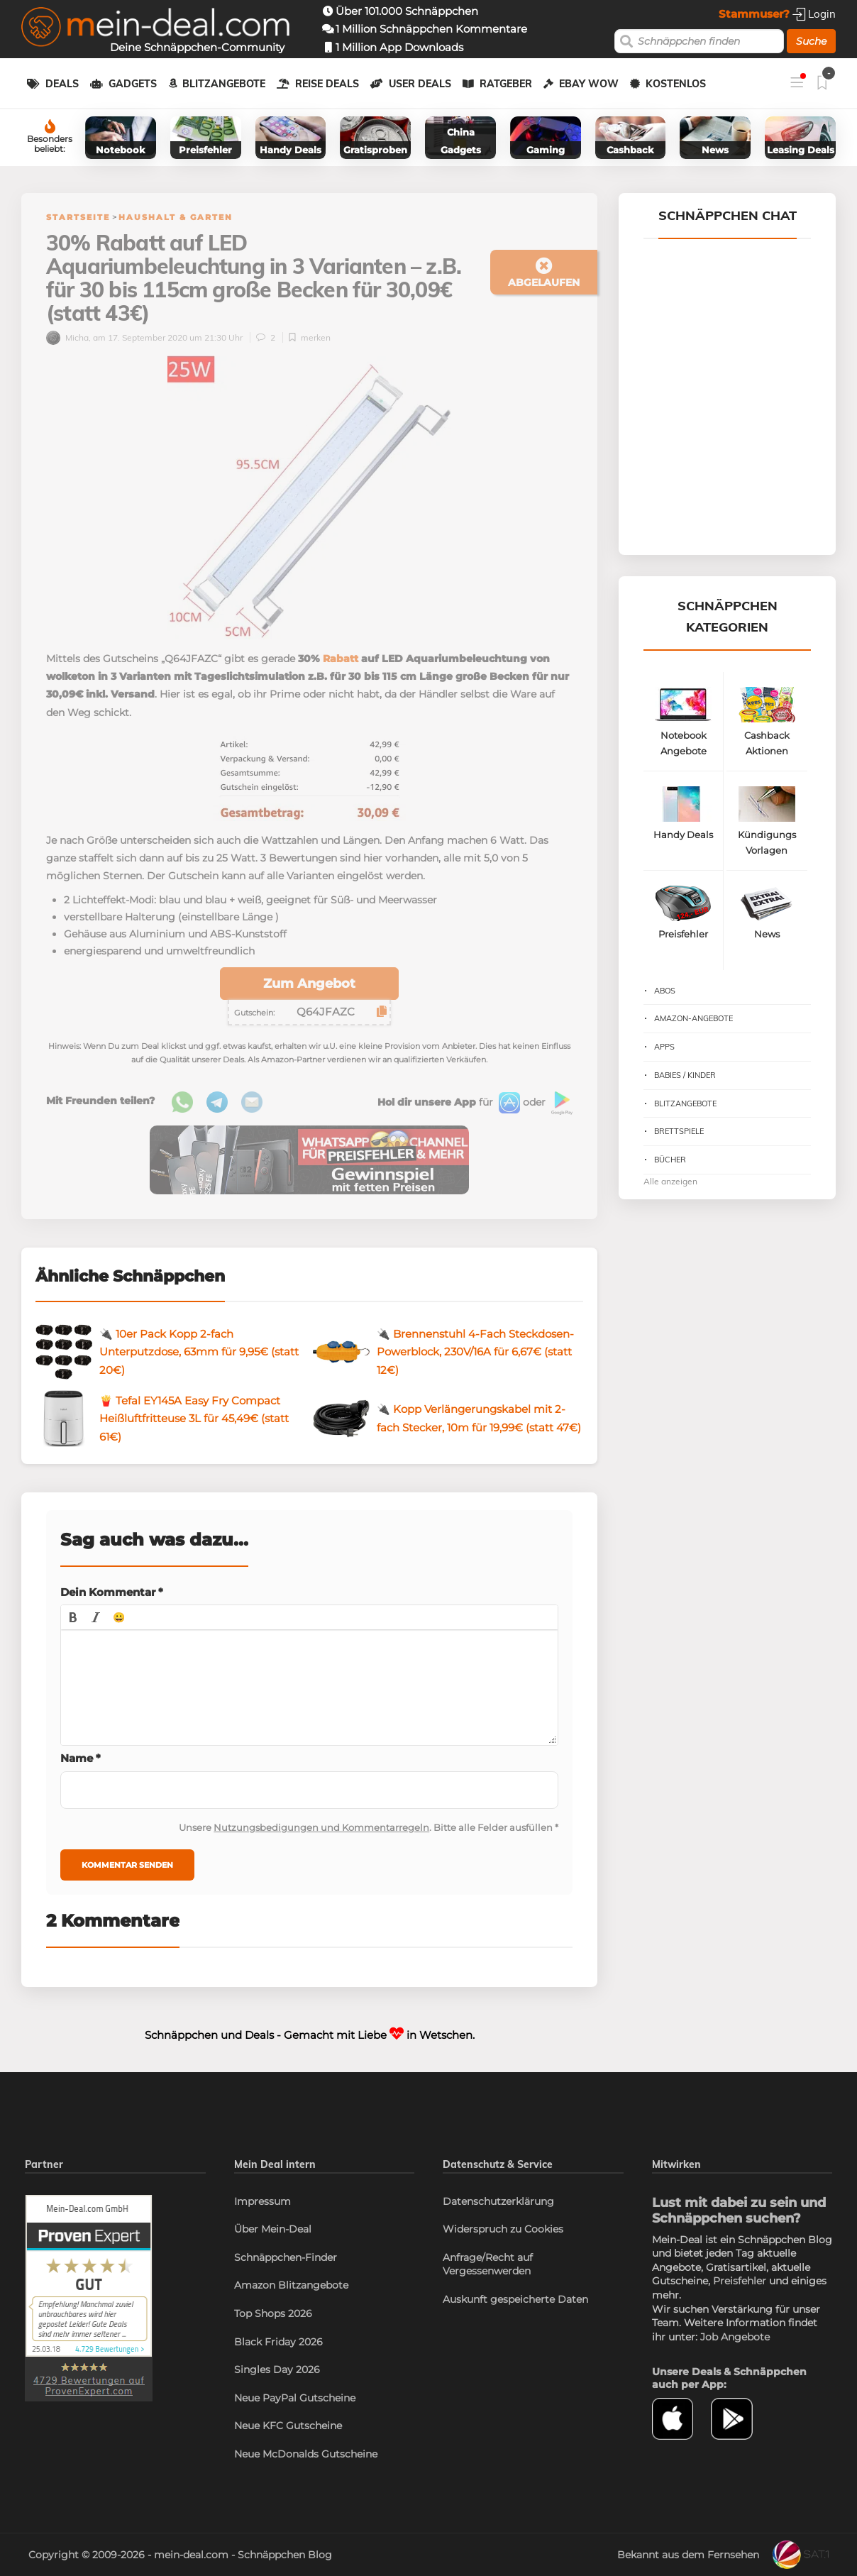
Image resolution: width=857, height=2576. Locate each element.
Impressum (262, 2201)
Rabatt (340, 658)
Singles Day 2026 (277, 2369)
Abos (664, 991)
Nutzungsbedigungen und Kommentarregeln (321, 1827)
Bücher (670, 1160)
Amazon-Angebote (693, 1018)
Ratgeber (506, 83)
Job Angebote (735, 2336)
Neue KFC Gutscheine (288, 2425)
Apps (664, 1047)
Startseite (78, 217)
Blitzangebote (223, 83)
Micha (67, 337)
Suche (811, 41)
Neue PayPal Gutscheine (294, 2397)
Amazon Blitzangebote (291, 2285)
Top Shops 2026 (273, 2313)
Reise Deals (327, 83)
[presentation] (73, 1617)
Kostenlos (676, 83)
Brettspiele (679, 1131)
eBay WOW (589, 83)
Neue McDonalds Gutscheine (305, 2454)
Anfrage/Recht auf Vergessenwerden (488, 2264)
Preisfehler (739, 2280)
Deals (62, 83)
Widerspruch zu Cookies (503, 2229)
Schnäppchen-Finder (285, 2257)
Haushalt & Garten (175, 217)
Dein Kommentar (111, 1592)
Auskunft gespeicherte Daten (515, 2299)
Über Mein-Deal (272, 2229)
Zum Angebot (309, 983)
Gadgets (133, 83)
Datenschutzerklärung (498, 2201)
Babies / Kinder (685, 1075)
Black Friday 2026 (278, 2341)
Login (814, 14)
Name (80, 1758)
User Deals (420, 83)
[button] (73, 1617)
